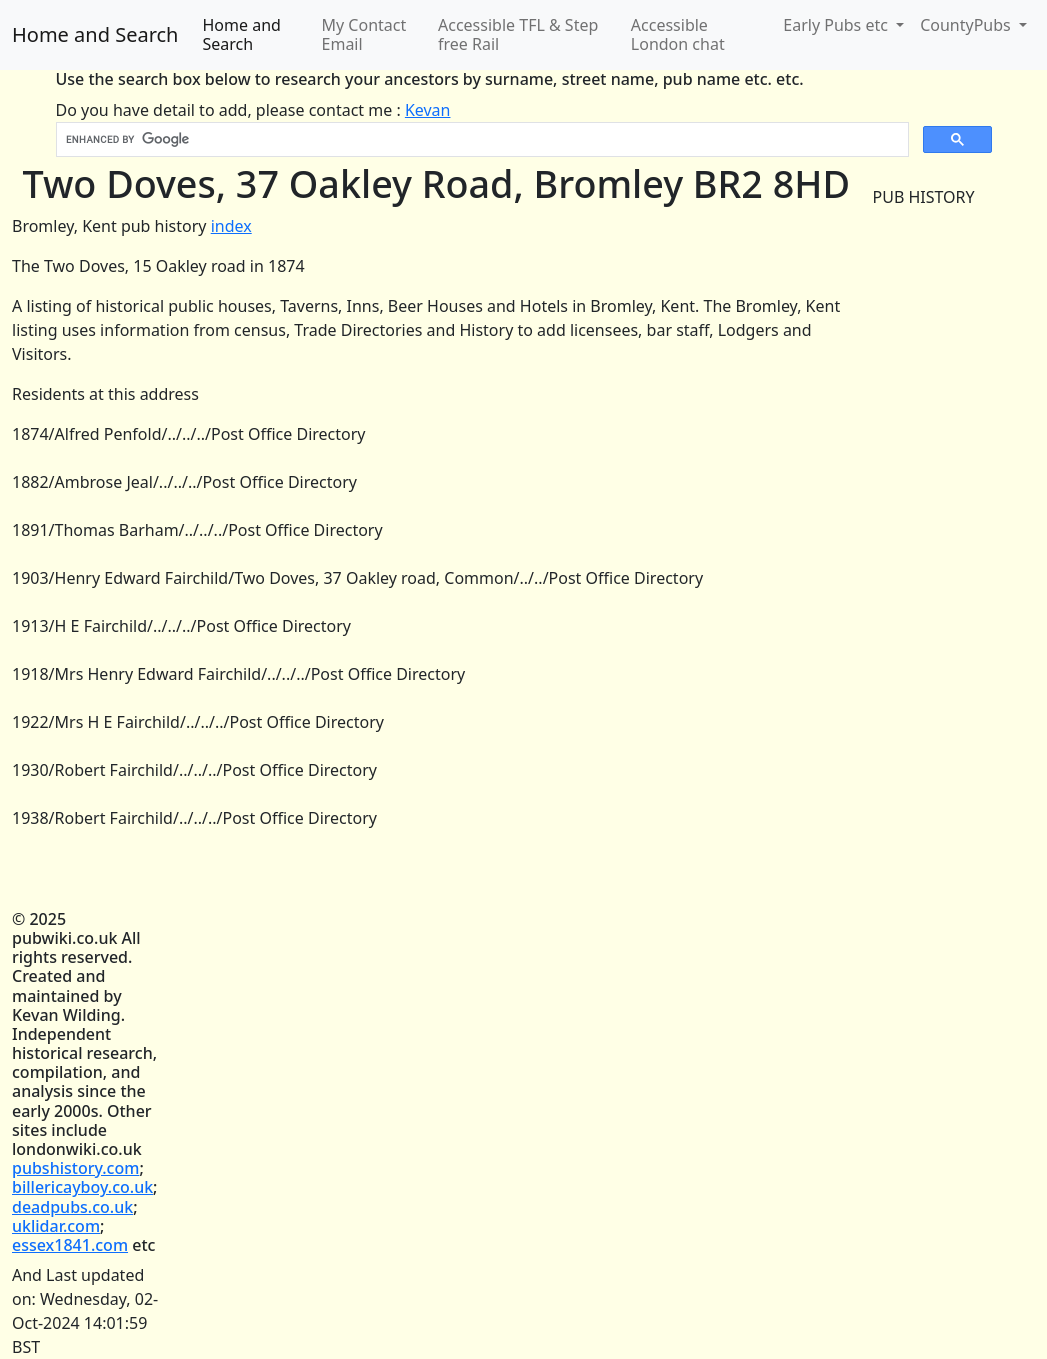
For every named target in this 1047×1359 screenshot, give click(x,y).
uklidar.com (56, 1226)
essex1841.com (70, 1245)
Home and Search (95, 34)
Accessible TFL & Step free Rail (518, 34)
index (231, 226)
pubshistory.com (75, 1168)
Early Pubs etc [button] (837, 25)
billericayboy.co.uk (82, 1187)
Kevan (428, 110)
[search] (480, 140)
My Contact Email (364, 34)
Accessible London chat (678, 34)
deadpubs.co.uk (72, 1207)
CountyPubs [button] (967, 25)
